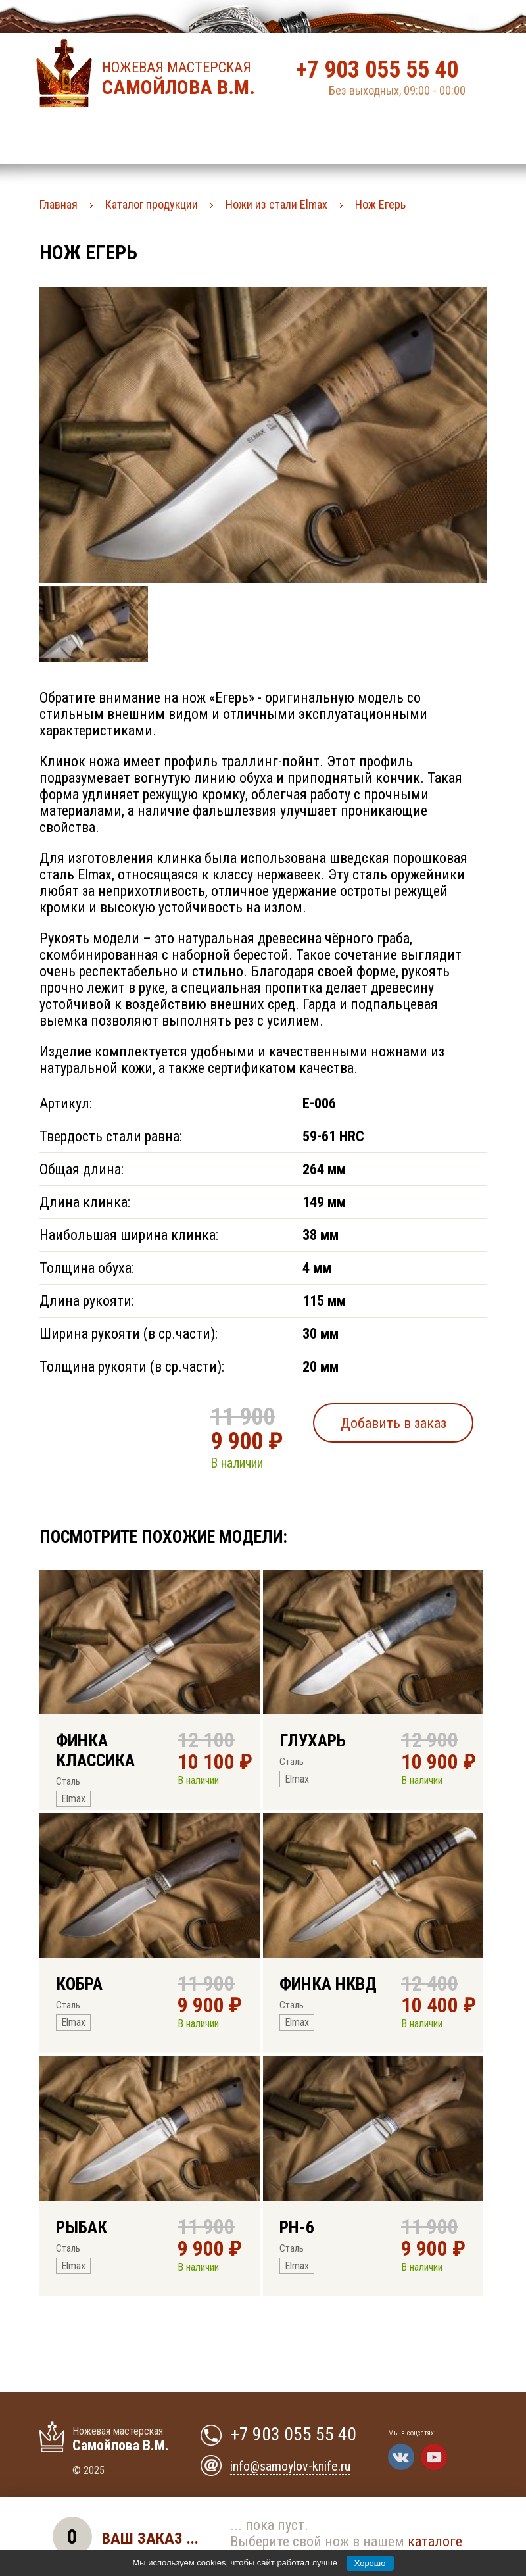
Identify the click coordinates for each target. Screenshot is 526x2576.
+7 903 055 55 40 (377, 70)
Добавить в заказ (393, 1423)
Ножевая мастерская (182, 79)
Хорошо (370, 2563)
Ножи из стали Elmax (276, 204)
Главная (58, 204)
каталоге (435, 2541)
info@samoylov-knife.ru (290, 2466)
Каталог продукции (151, 204)
